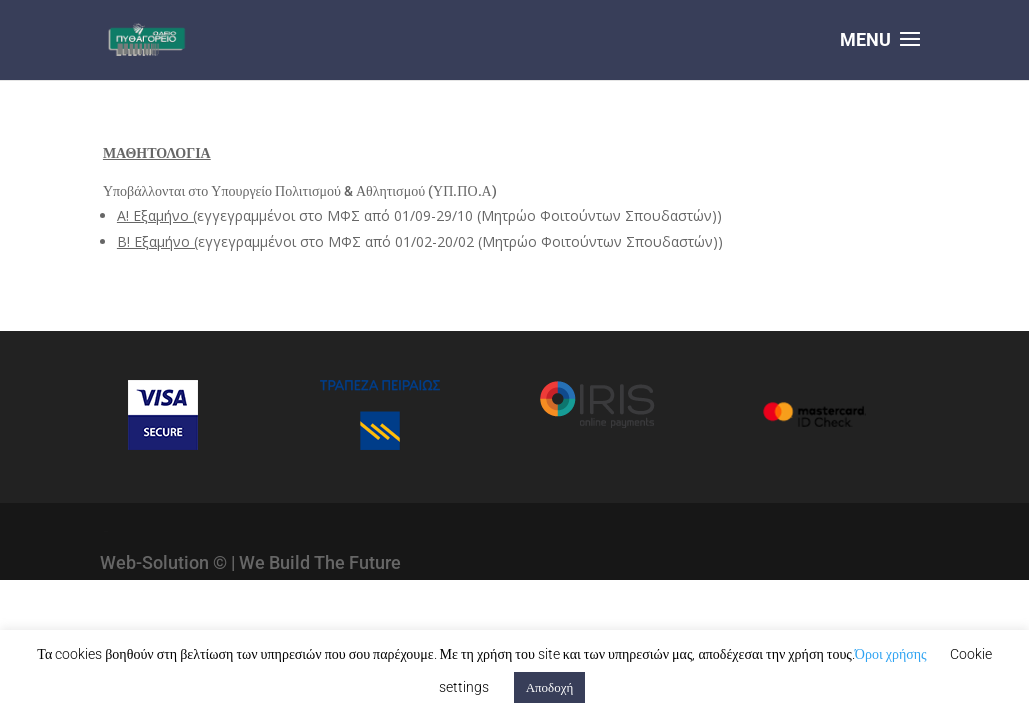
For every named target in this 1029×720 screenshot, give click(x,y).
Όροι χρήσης (891, 654)
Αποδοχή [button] (550, 687)
